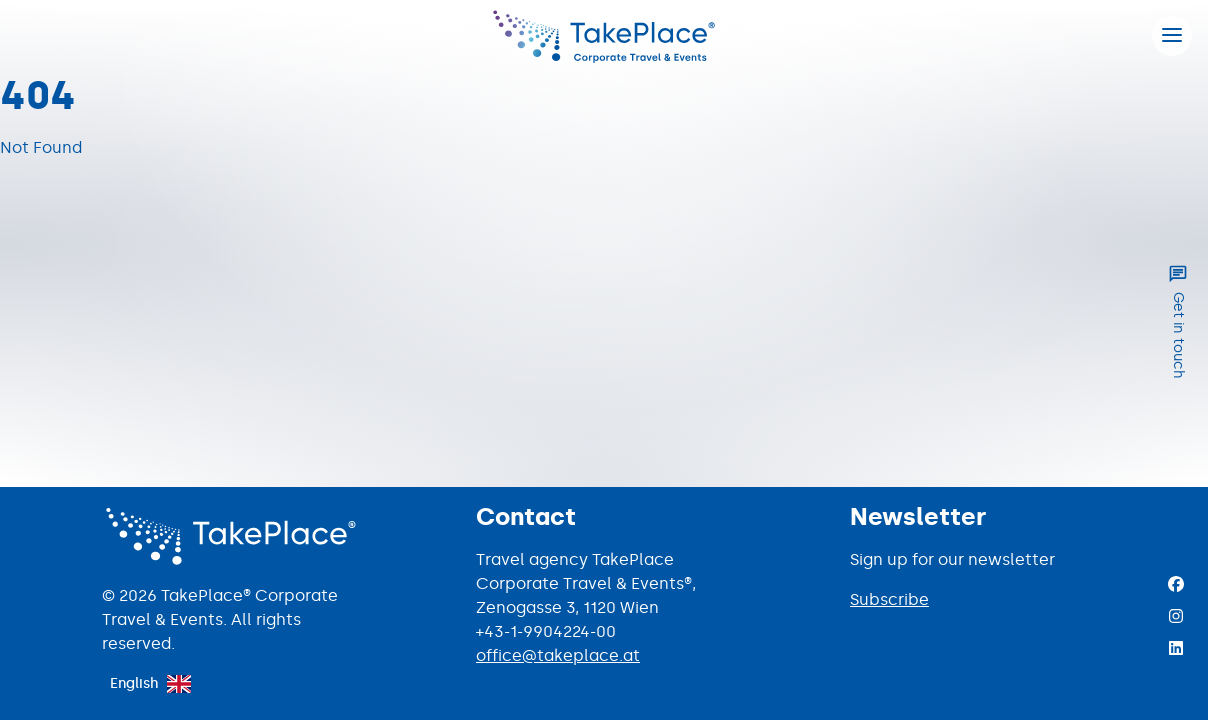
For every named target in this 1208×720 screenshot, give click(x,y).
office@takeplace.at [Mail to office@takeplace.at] (558, 655)
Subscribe (889, 599)
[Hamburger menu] (1172, 36)
